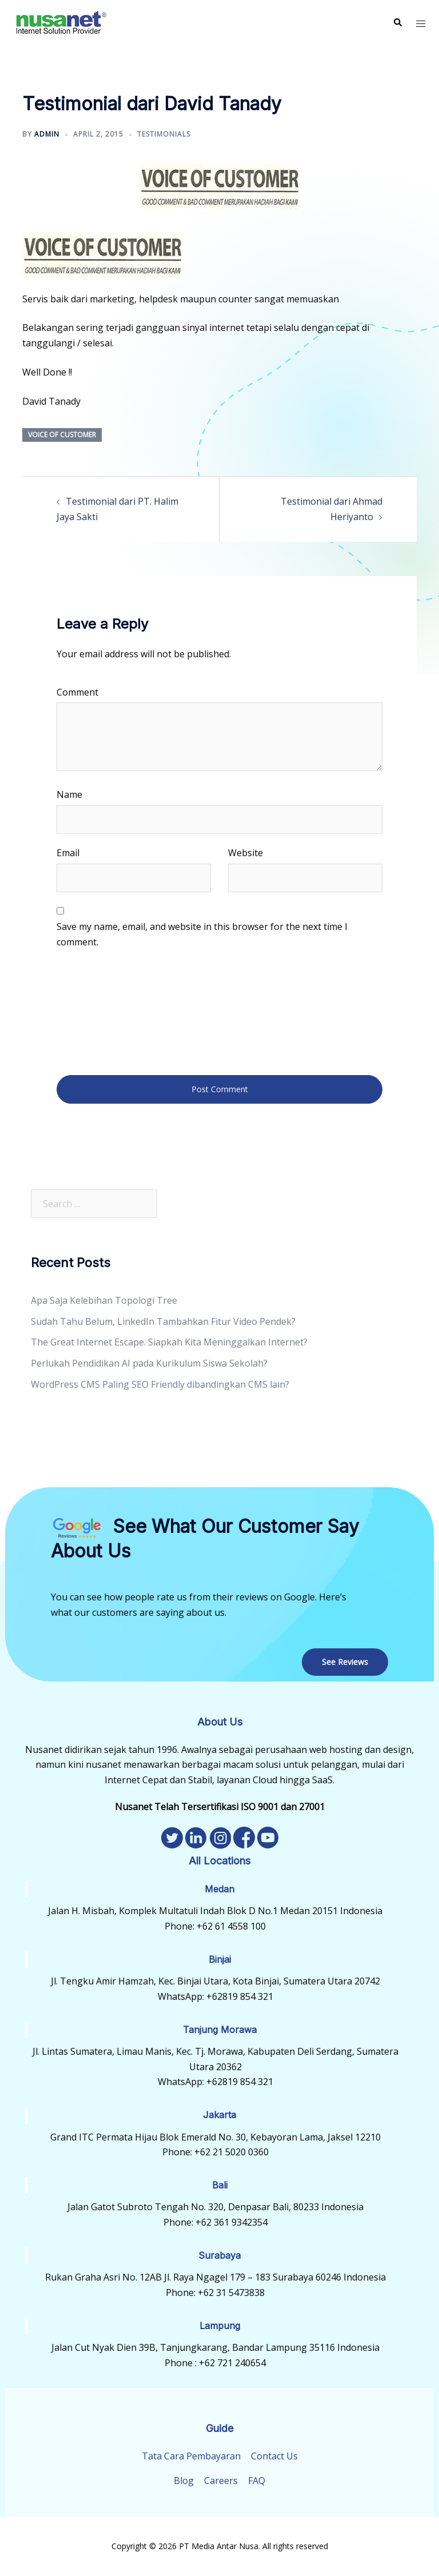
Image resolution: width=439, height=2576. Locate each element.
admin (46, 134)
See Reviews (345, 1661)
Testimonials (163, 134)
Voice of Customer (62, 435)
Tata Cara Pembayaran (191, 2456)
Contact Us (274, 2456)
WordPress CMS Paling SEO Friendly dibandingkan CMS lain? (160, 1384)
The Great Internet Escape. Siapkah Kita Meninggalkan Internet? (169, 1342)
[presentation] (103, 1011)
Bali (220, 2185)
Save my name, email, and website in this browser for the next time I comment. (202, 934)
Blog (184, 2480)
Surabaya (219, 2255)
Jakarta (219, 2114)
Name (69, 794)
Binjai (220, 1959)
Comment (77, 692)
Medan (219, 1889)
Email (68, 852)
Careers (221, 2480)
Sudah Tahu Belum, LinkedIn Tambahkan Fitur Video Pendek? (163, 1321)
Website (245, 852)
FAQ (256, 2480)
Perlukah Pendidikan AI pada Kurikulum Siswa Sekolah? (149, 1363)
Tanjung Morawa (220, 2029)
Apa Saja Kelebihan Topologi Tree (104, 1300)
